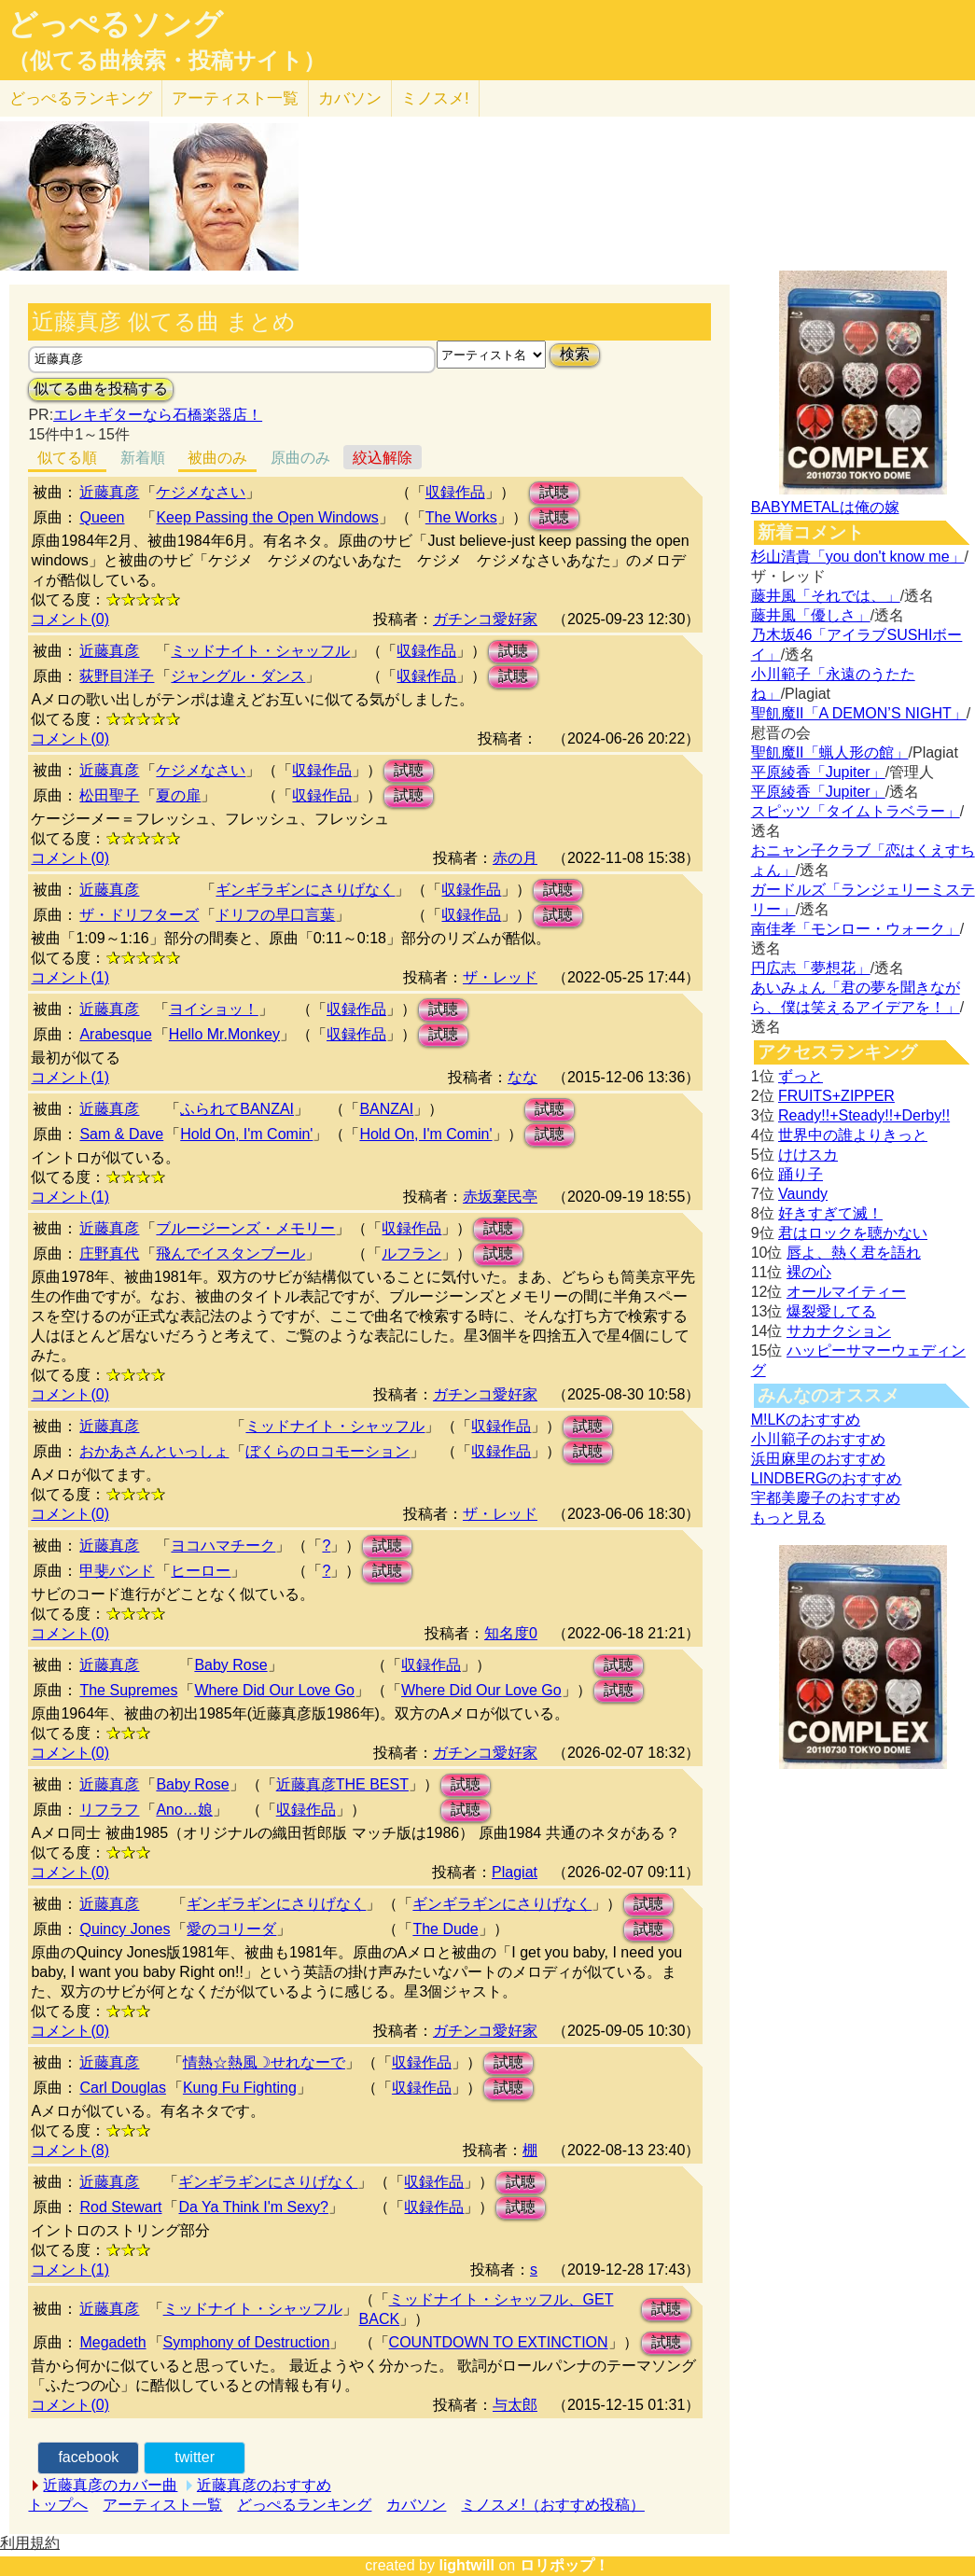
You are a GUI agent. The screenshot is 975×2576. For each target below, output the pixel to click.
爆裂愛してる (831, 1311)
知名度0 (510, 1633)
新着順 (142, 458)
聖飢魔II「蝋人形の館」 (830, 752)
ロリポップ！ (564, 2565)
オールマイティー (846, 1292)
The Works (461, 517)
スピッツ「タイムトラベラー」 (855, 811)
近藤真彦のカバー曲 (110, 2485)
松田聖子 (109, 795)
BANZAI (386, 1109)
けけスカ (808, 1155)
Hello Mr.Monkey (224, 1034)
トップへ (58, 2505)
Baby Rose (230, 1665)
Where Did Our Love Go (274, 1690)
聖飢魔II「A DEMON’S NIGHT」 (859, 713)
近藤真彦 (109, 492)
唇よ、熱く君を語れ (854, 1252)
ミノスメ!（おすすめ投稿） (552, 2505)
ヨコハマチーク (223, 1545)
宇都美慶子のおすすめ (825, 1498)
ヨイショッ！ (213, 1009)
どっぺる (80, 98)
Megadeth (112, 2342)
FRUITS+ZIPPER (836, 1096)
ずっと (800, 1076)
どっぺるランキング (304, 2505)
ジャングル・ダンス (238, 676)
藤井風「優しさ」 (811, 615)
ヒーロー (200, 1571)
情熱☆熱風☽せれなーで (264, 2062)
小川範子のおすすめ (818, 1439)
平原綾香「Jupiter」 (818, 772)
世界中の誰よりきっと (852, 1135)
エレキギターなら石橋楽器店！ (157, 415)
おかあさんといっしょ (154, 1451)
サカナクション (839, 1331)
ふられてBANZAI (237, 1109)
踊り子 (800, 1174)
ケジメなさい (200, 492)
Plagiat (514, 1872)
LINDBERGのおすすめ (826, 1478)
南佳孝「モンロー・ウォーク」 (855, 929)
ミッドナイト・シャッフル (260, 651)
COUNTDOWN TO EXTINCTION (498, 2342)
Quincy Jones (124, 1929)
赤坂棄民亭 (500, 1196)
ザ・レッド (500, 977)
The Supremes (128, 1690)
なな (522, 1077)
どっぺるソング (115, 24)
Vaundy (803, 1194)
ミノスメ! (435, 98)
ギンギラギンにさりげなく (305, 890)
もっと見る (788, 1517)
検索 (575, 354)
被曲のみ (217, 458)
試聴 (554, 492)
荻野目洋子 (116, 676)
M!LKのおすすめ (805, 1419)
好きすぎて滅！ (830, 1213)
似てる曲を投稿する (101, 389)
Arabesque (115, 1034)
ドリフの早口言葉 (275, 915)
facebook (88, 2457)
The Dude (445, 1929)
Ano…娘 (184, 1809)
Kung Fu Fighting (240, 2088)
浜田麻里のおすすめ (818, 1459)
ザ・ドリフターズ (139, 915)
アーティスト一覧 (162, 2505)
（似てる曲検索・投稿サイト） (166, 61)
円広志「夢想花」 (811, 968)
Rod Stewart (120, 2207)
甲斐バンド (116, 1571)
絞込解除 (382, 458)
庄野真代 (109, 1253)
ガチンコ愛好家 (485, 619)
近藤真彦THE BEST (342, 1784)
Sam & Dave (121, 1134)
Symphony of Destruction (246, 2342)
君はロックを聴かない (852, 1233)
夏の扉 (178, 795)
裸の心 (809, 1272)
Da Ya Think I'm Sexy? (252, 2207)
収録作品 (455, 492)
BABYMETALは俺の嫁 (825, 507)
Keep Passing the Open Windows (267, 517)
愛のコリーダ (231, 1929)
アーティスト (235, 98)
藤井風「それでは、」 (825, 596)
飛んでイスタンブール (230, 1253)
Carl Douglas (122, 2088)
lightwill (466, 2565)
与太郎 (515, 2405)
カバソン (350, 98)
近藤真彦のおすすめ (264, 2485)
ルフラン (411, 1253)
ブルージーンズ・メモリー (245, 1228)
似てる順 (67, 458)
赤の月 (515, 858)
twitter (194, 2457)
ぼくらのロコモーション (327, 1451)
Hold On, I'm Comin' (246, 1134)
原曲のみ (300, 458)
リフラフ (109, 1809)
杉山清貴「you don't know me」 (858, 556)
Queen (101, 517)
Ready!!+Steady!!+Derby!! (864, 1115)
